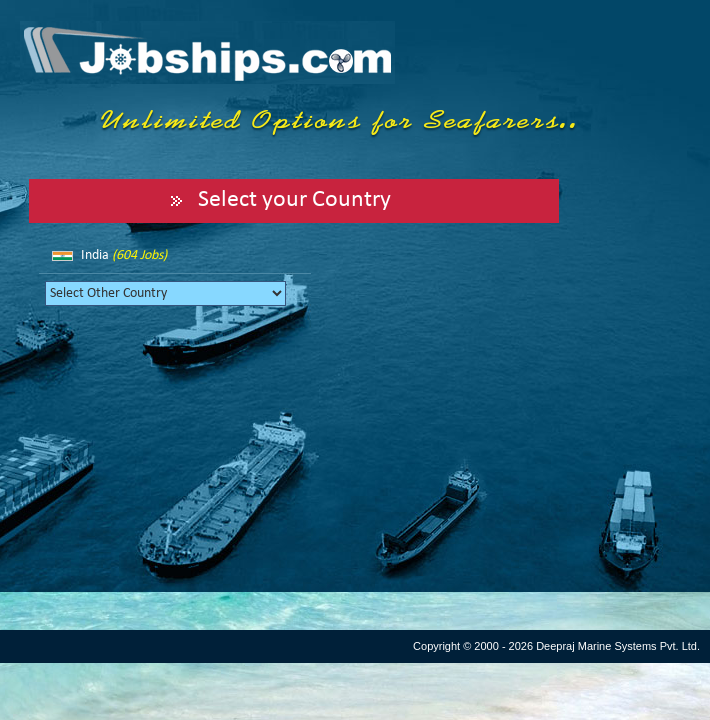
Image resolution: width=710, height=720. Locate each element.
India (124, 255)
